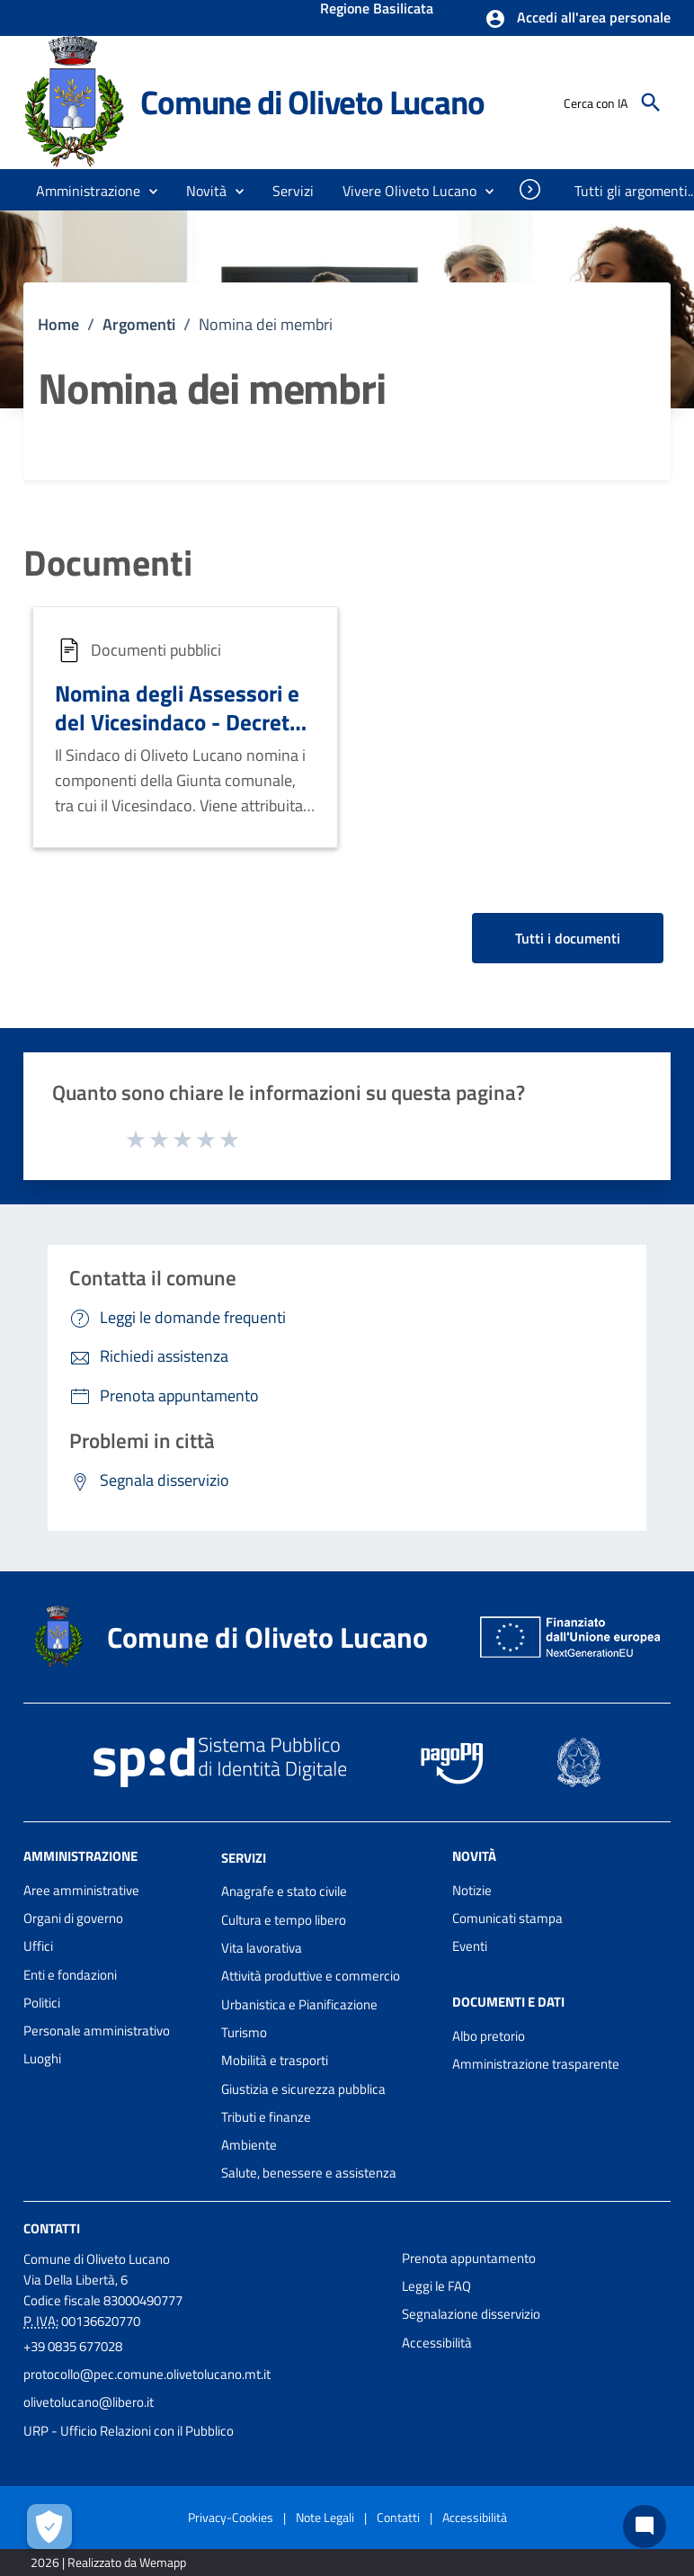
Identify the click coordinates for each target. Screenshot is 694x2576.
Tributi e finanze (266, 2116)
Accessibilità (437, 2342)
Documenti (107, 563)
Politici (41, 2002)
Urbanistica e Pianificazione (299, 2004)
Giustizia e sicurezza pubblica (303, 2089)
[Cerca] (651, 102)
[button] (578, 19)
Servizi (243, 1857)
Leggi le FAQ (436, 2286)
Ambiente (249, 2144)
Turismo (244, 2032)
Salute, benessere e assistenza (308, 2172)
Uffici (38, 1946)
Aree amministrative (81, 1890)
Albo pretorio (488, 2036)
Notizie (472, 1890)
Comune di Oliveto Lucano (312, 101)
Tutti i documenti (567, 938)
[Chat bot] (644, 2526)
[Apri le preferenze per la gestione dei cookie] (49, 2526)
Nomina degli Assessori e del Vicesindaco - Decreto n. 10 (178, 721)
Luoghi (42, 2058)
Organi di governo (73, 1918)
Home (58, 324)
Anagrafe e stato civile (284, 1891)
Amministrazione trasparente (535, 2063)
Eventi (469, 1946)
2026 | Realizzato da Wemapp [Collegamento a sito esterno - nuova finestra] (108, 2562)
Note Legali (325, 2517)
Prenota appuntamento (469, 2258)
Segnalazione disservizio (471, 2313)
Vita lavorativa (261, 1947)
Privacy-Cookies (230, 2517)
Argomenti (138, 324)
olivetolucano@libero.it (88, 2402)
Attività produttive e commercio (310, 1975)
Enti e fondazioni (70, 1974)
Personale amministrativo (96, 2030)
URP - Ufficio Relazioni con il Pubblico (128, 2430)
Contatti (51, 2228)
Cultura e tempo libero (283, 1920)
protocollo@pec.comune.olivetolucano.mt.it (147, 2374)
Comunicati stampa (507, 1918)
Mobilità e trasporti (274, 2060)
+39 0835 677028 (72, 2346)
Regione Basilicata (376, 10)
